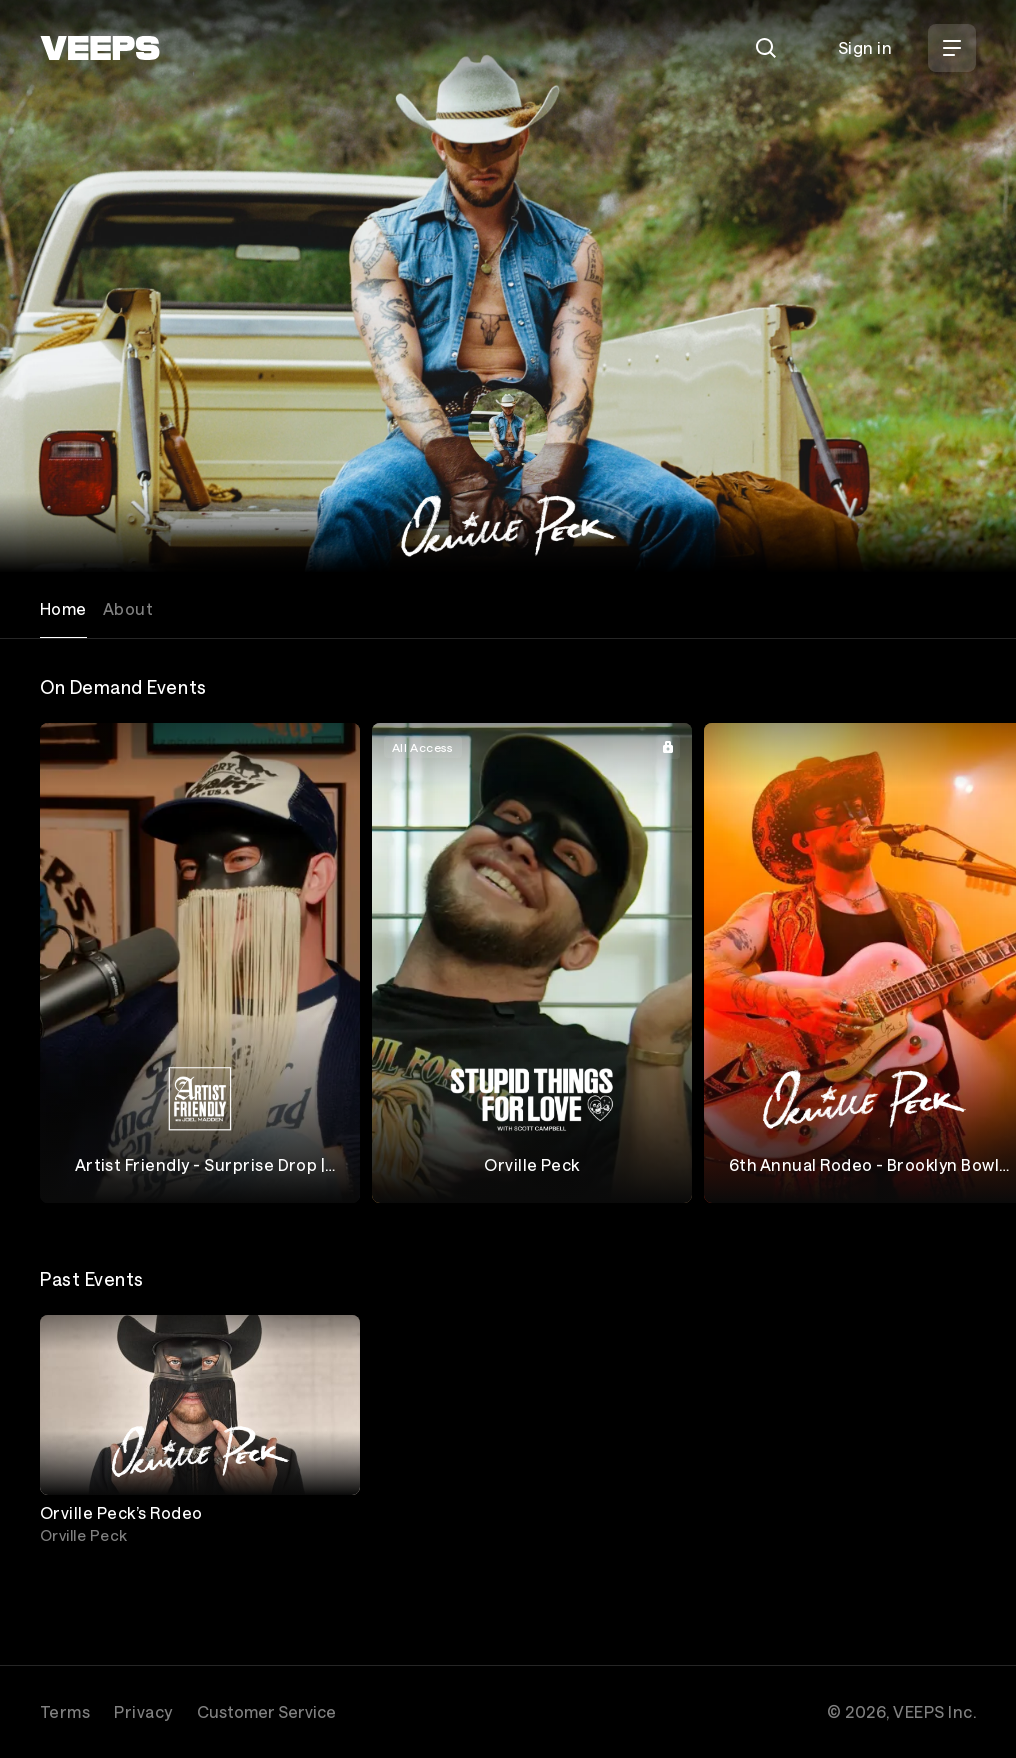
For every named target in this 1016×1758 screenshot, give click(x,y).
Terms (65, 1711)
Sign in (865, 47)
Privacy (143, 1711)
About (128, 608)
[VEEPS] (100, 48)
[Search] (766, 48)
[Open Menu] (952, 48)
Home (63, 608)
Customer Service (266, 1711)
